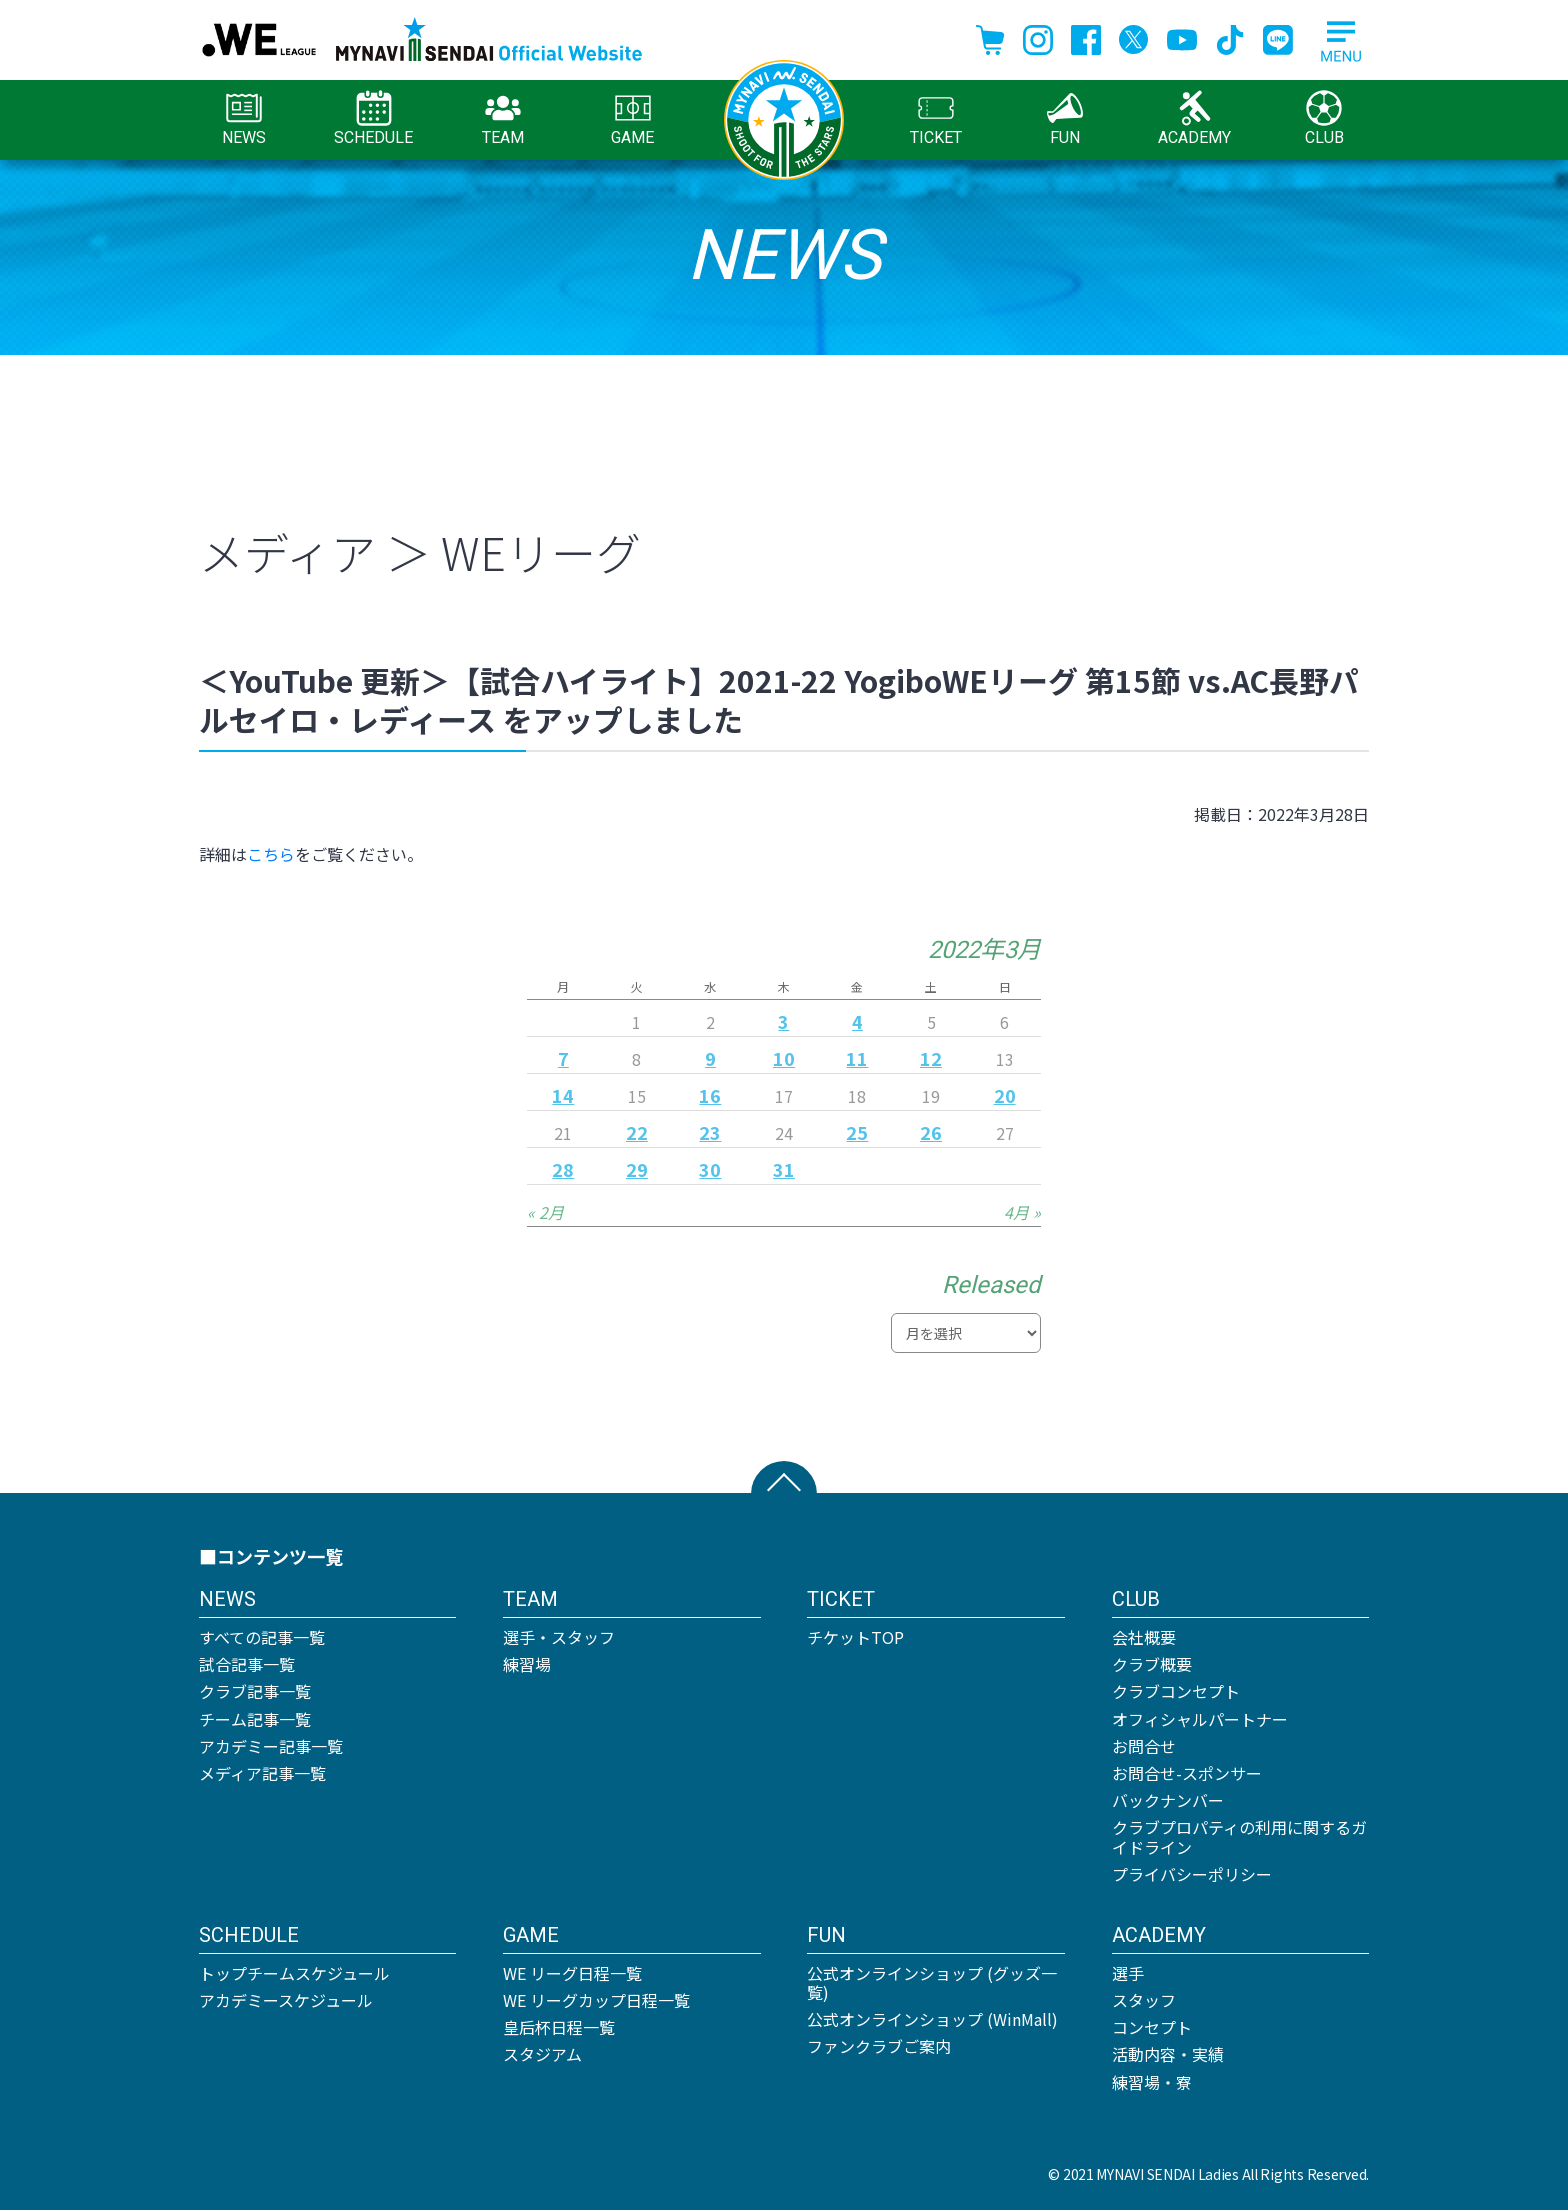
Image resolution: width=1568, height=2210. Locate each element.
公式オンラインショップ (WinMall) (932, 2019)
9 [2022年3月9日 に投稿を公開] (710, 1058)
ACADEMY (1194, 118)
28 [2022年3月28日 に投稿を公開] (563, 1169)
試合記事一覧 (247, 1664)
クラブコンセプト (1176, 1691)
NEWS (244, 118)
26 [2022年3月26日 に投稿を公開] (931, 1132)
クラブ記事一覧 (255, 1691)
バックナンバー (1168, 1800)
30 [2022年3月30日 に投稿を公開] (710, 1169)
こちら (271, 854)
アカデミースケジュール (286, 2000)
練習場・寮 (1152, 2082)
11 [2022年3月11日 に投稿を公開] (857, 1058)
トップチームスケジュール (294, 1973)
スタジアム (542, 2054)
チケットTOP (855, 1637)
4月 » (1022, 1212)
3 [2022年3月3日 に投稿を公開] (783, 1021)
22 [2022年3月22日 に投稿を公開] (637, 1132)
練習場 (527, 1664)
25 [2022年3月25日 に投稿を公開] (857, 1132)
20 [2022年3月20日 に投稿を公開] (1005, 1095)
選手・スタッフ (559, 1637)
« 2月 (545, 1212)
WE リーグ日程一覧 (572, 1973)
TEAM (503, 118)
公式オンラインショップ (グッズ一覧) (932, 1982)
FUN (1065, 118)
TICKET (936, 118)
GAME (632, 118)
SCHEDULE (373, 118)
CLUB (1324, 118)
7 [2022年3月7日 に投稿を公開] (563, 1058)
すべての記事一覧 (262, 1637)
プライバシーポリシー (1192, 1874)
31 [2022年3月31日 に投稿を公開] (784, 1169)
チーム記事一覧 (255, 1719)
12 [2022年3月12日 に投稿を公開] (931, 1058)
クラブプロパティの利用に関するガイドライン (1239, 1836)
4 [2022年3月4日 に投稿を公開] (857, 1021)
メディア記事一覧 (262, 1773)
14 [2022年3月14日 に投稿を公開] (563, 1095)
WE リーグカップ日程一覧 (596, 2000)
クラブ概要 (1152, 1664)
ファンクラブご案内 (879, 2046)
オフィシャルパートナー (1200, 1719)
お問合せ (1144, 1746)
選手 (1128, 1973)
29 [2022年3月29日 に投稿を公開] (637, 1169)
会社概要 (1144, 1637)
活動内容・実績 (1168, 2054)
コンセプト (1152, 2027)
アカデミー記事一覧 (271, 1746)
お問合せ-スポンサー (1187, 1773)
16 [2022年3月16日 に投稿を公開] (710, 1095)
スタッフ (1144, 2000)
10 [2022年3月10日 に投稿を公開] (784, 1058)
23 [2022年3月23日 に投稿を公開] (710, 1132)
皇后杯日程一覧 (559, 2027)
